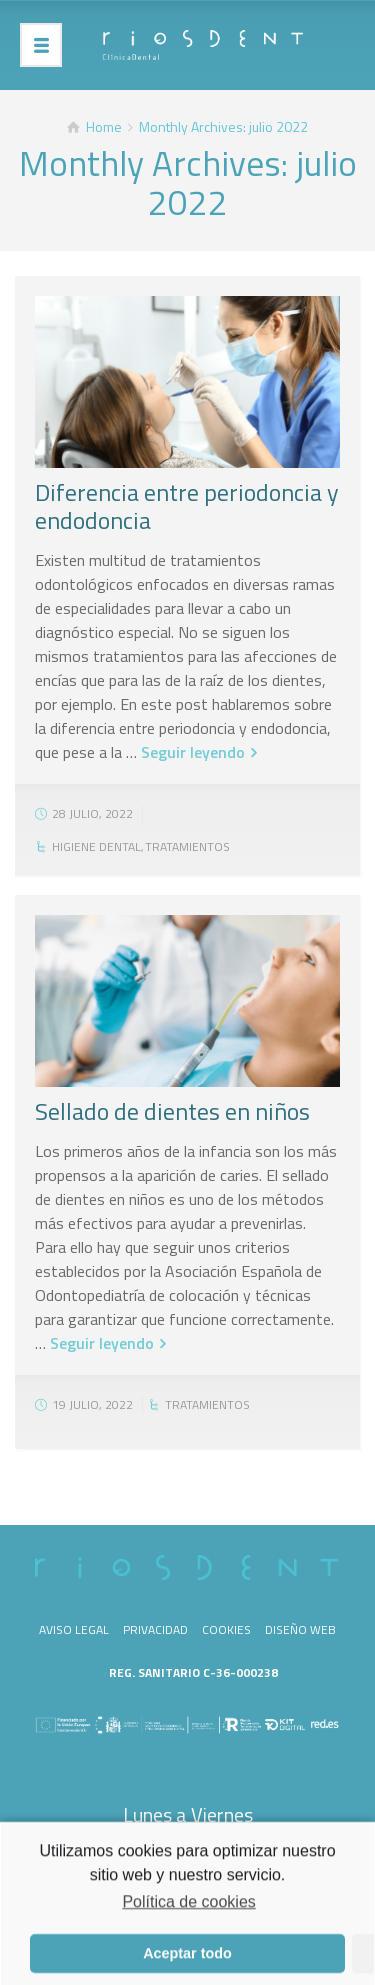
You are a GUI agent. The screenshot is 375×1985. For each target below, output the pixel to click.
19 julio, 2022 (92, 1404)
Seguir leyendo (193, 752)
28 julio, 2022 (92, 813)
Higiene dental (96, 846)
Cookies (226, 1629)
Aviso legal (74, 1629)
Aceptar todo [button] (187, 1960)
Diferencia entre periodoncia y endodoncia (187, 506)
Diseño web (300, 1629)
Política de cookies (188, 1908)
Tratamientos (187, 846)
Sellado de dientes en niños (172, 1111)
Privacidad (155, 1629)
